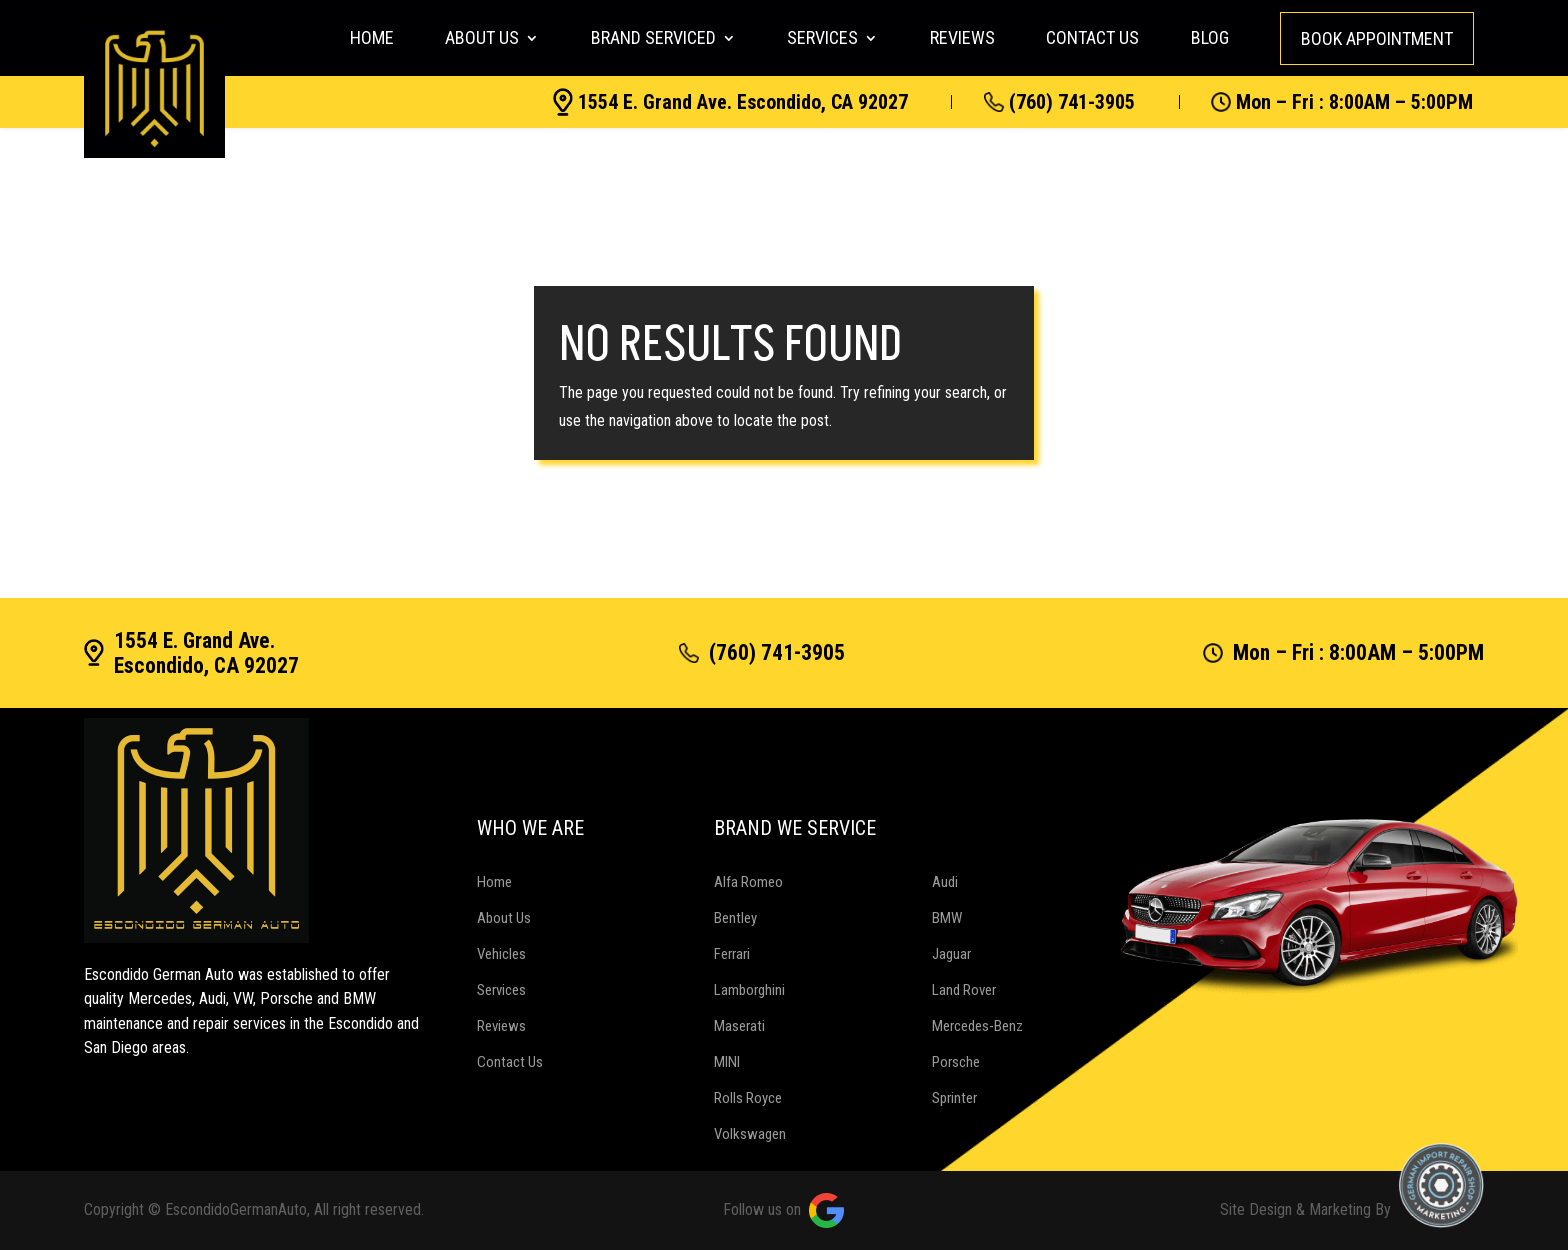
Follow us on (783, 1210)
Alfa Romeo (748, 882)
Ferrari (732, 954)
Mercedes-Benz (977, 1026)
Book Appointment (1377, 38)
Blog (1210, 37)
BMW (947, 918)
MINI (727, 1062)
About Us (482, 37)
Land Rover (964, 990)
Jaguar (951, 954)
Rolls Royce (748, 1098)
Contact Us (1092, 37)
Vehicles (501, 954)
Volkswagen (750, 1134)
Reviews (962, 37)
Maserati (739, 1026)
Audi (945, 882)
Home (372, 37)
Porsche (956, 1062)
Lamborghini (749, 990)
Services (822, 37)
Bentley (735, 918)
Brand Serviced (653, 37)
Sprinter (954, 1098)
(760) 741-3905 (1059, 102)
